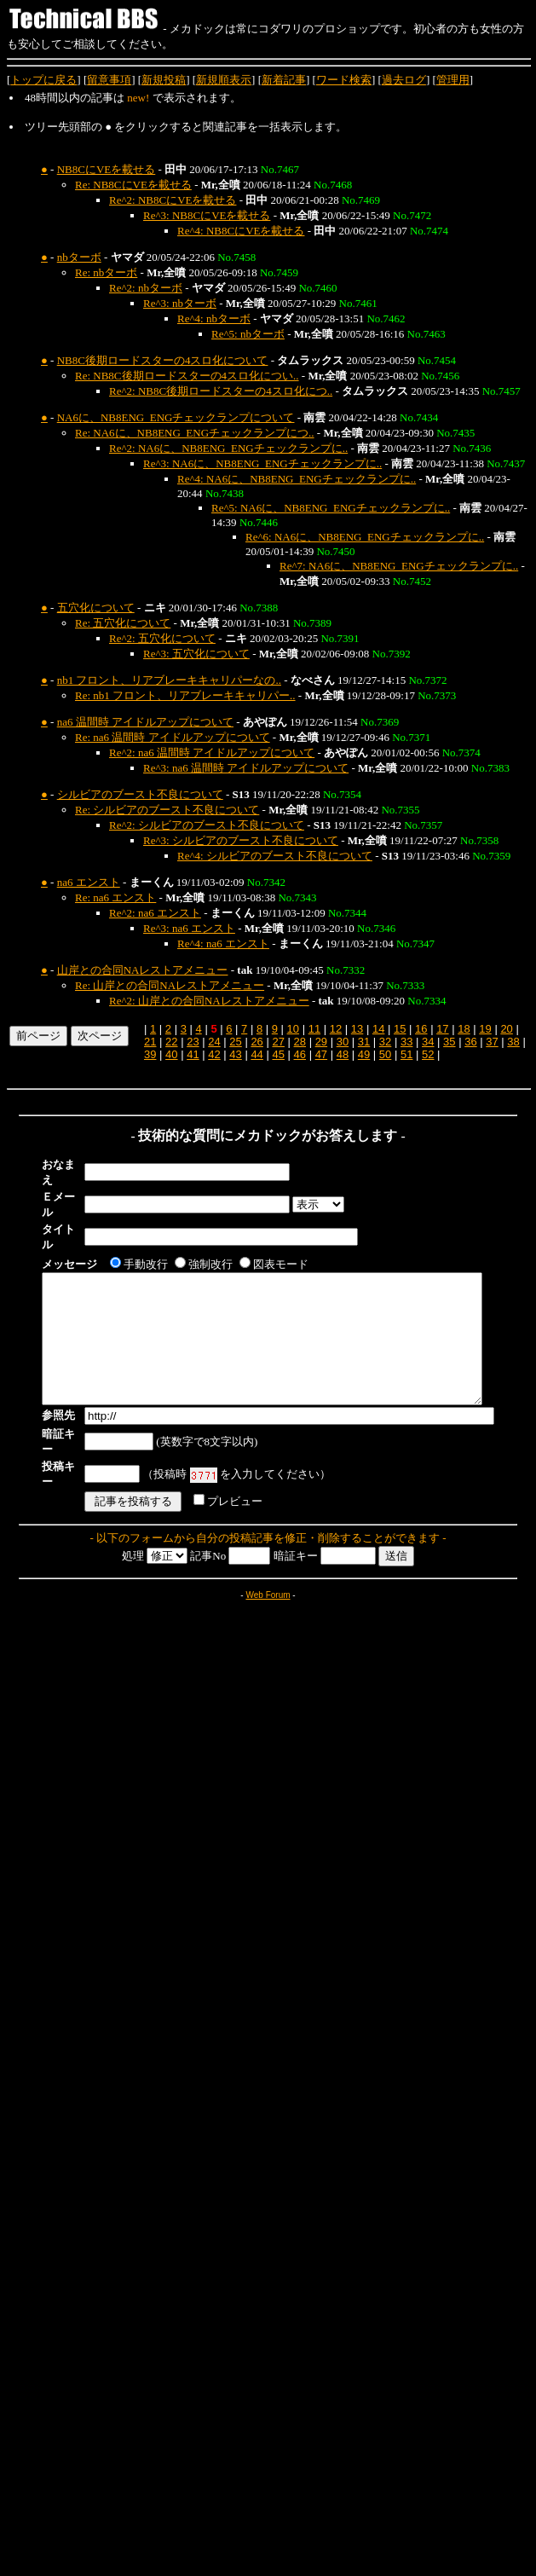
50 (385, 1054)
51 (406, 1054)
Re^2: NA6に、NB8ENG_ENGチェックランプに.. (228, 448)
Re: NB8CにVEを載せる (133, 184)
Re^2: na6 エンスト (155, 912)
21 (150, 1041)
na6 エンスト (88, 882)
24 (214, 1041)
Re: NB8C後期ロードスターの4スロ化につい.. (187, 375)
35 (449, 1041)
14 (378, 1028)
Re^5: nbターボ (248, 333)
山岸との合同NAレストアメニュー (142, 970)
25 (235, 1041)
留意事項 (109, 79)
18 (464, 1028)
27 (278, 1041)
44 (256, 1054)
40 (171, 1054)
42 (214, 1054)
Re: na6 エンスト (115, 897)
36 (470, 1041)
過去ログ (404, 79)
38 (513, 1041)
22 (171, 1041)
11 (314, 1028)
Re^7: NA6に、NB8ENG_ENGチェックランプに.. (399, 565)
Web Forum (267, 1556)
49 (364, 1054)
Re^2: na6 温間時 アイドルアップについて (211, 752)
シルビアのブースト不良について (140, 794)
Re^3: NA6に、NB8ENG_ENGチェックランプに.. (262, 463)
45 (278, 1054)
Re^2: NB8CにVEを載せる (172, 200)
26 (256, 1041)
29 (321, 1041)
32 (385, 1041)
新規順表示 (223, 79)
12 (336, 1028)
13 (357, 1028)
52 (428, 1054)
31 (364, 1041)
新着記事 (284, 79)
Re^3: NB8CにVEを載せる (206, 215)
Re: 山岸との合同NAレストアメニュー (169, 985)
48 (343, 1054)
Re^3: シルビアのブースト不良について (240, 840)
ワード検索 (344, 79)
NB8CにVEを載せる (106, 169)
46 (300, 1054)
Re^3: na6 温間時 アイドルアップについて (246, 767)
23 (193, 1041)
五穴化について (96, 607)
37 (492, 1041)
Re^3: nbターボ (179, 303)
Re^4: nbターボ (214, 318)
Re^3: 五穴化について (196, 653)
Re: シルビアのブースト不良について (167, 809)
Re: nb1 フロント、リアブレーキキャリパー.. (185, 695)
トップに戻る (43, 79)
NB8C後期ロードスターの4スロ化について (162, 360)
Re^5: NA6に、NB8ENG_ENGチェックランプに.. (330, 507)
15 (400, 1028)
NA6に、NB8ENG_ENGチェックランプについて (176, 417)
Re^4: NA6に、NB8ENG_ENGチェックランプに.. (296, 478)
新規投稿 (163, 79)
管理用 (453, 79)
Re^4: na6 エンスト (223, 943)
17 (442, 1028)
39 (150, 1054)
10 (293, 1028)
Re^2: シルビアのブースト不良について (206, 825)
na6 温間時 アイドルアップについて (145, 721)
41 (193, 1054)
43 (235, 1054)
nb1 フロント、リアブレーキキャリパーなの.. (169, 680)
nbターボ (79, 257)
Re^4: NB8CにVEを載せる (240, 230)
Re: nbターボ (106, 272)
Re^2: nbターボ (145, 287)
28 (300, 1041)
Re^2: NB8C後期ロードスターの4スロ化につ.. (220, 391)
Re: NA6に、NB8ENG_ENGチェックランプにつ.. (194, 432)
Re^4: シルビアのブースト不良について (274, 855)
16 (421, 1028)
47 (321, 1054)
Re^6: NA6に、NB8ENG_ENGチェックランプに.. (364, 536)
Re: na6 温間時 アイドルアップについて (172, 737)
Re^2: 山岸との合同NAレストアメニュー (209, 1000)
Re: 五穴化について (122, 623)
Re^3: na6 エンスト (189, 928)
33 (406, 1041)
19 (485, 1028)
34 (428, 1041)
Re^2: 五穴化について (162, 638)
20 (506, 1028)
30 (343, 1041)
